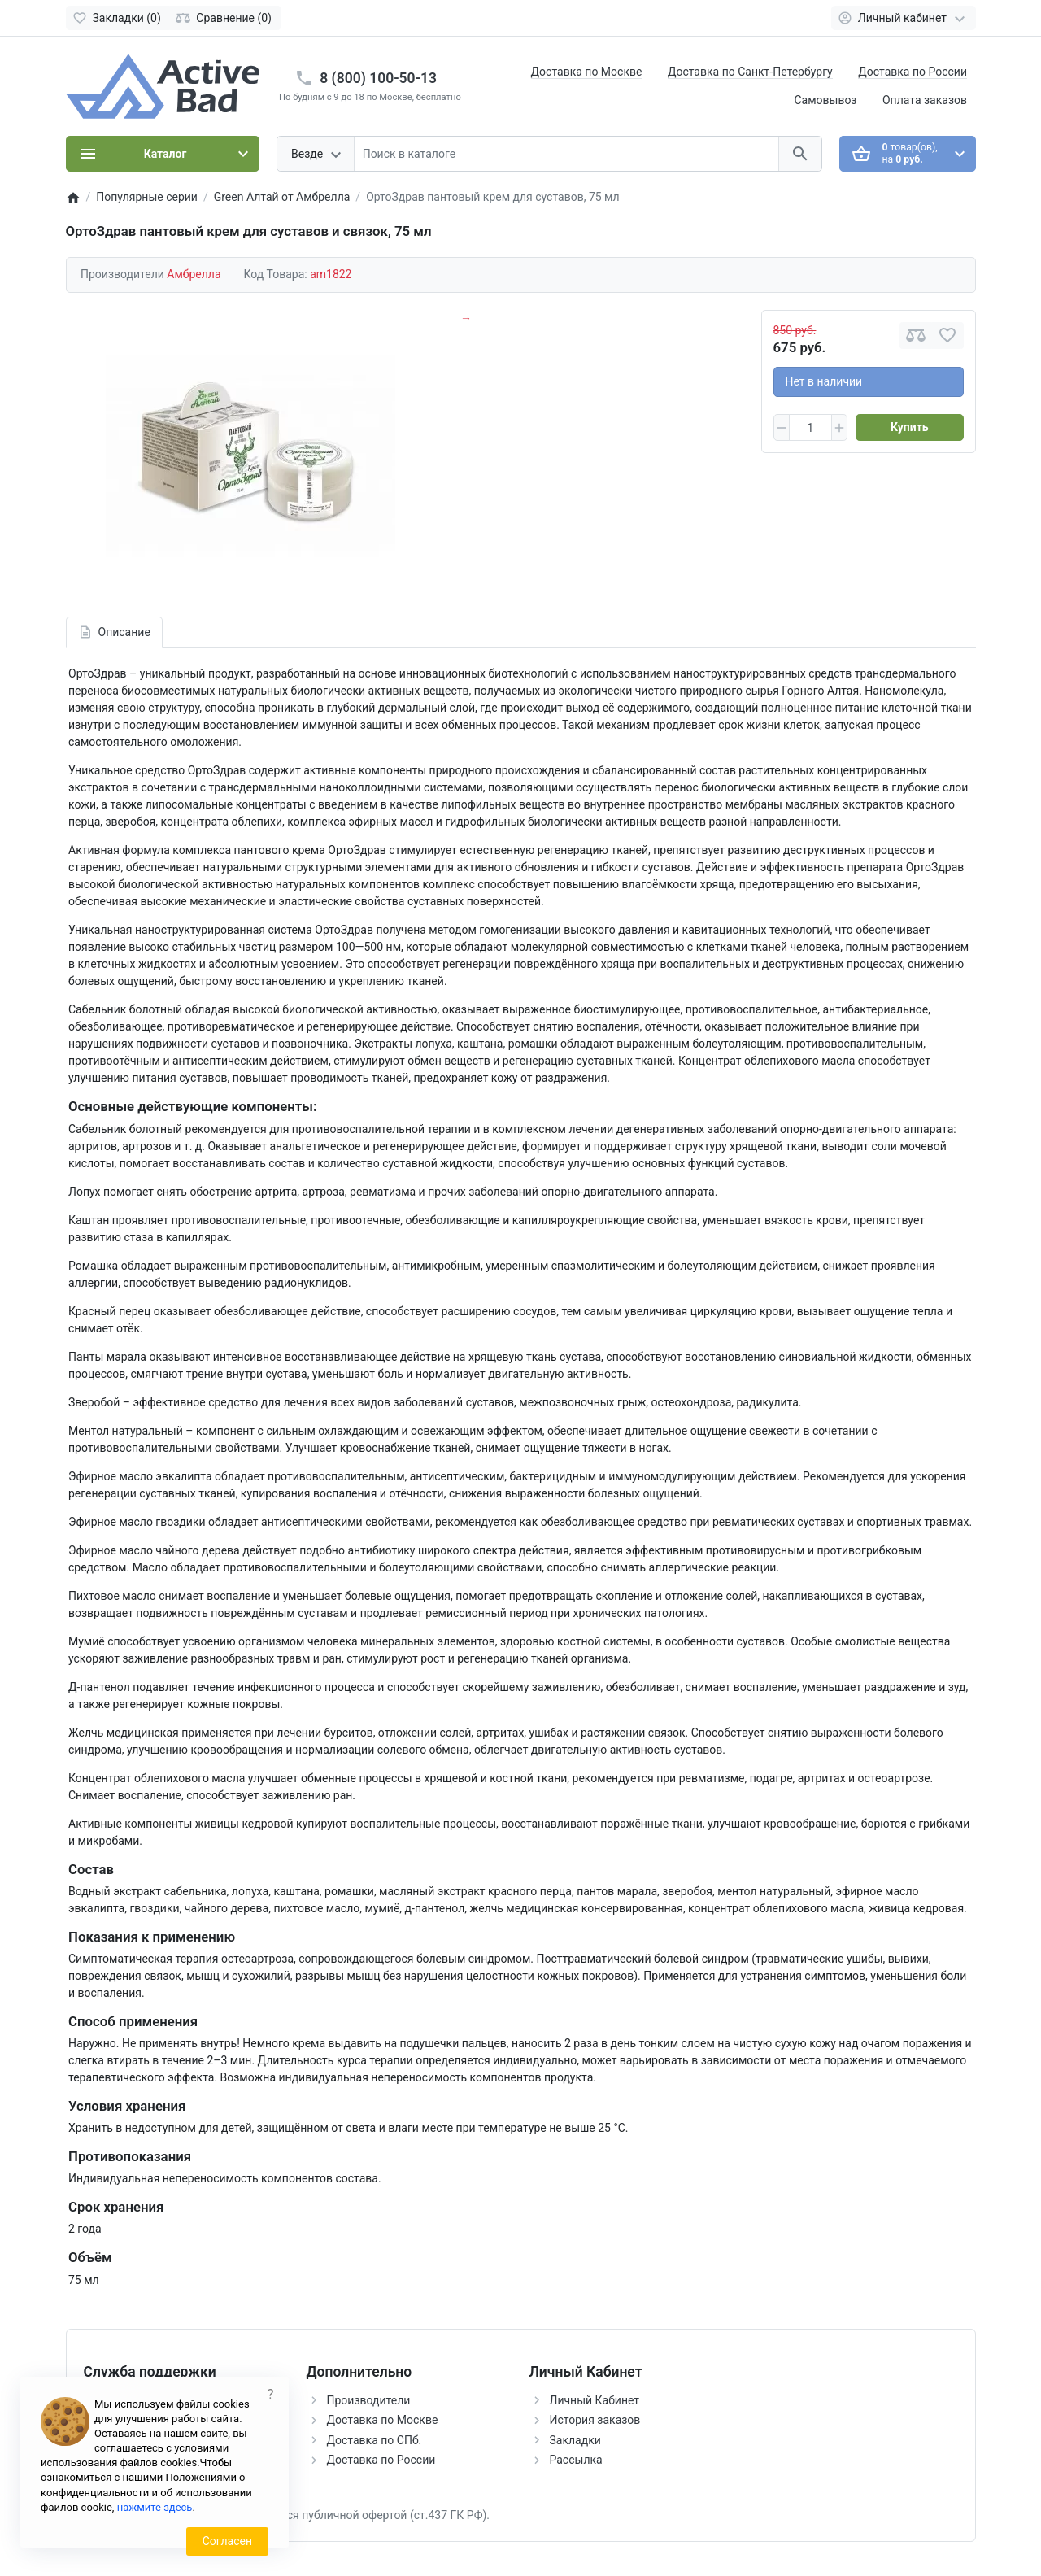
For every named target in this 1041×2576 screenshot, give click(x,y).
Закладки (575, 2440)
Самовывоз (825, 100)
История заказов (595, 2419)
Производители (369, 2400)
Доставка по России (912, 71)
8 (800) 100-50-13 (378, 78)
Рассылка (576, 2459)
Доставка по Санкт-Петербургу (750, 71)
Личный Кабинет (595, 2400)
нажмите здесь (155, 2507)
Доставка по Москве (586, 71)
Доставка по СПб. (374, 2440)
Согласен (227, 2541)
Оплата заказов (924, 100)
